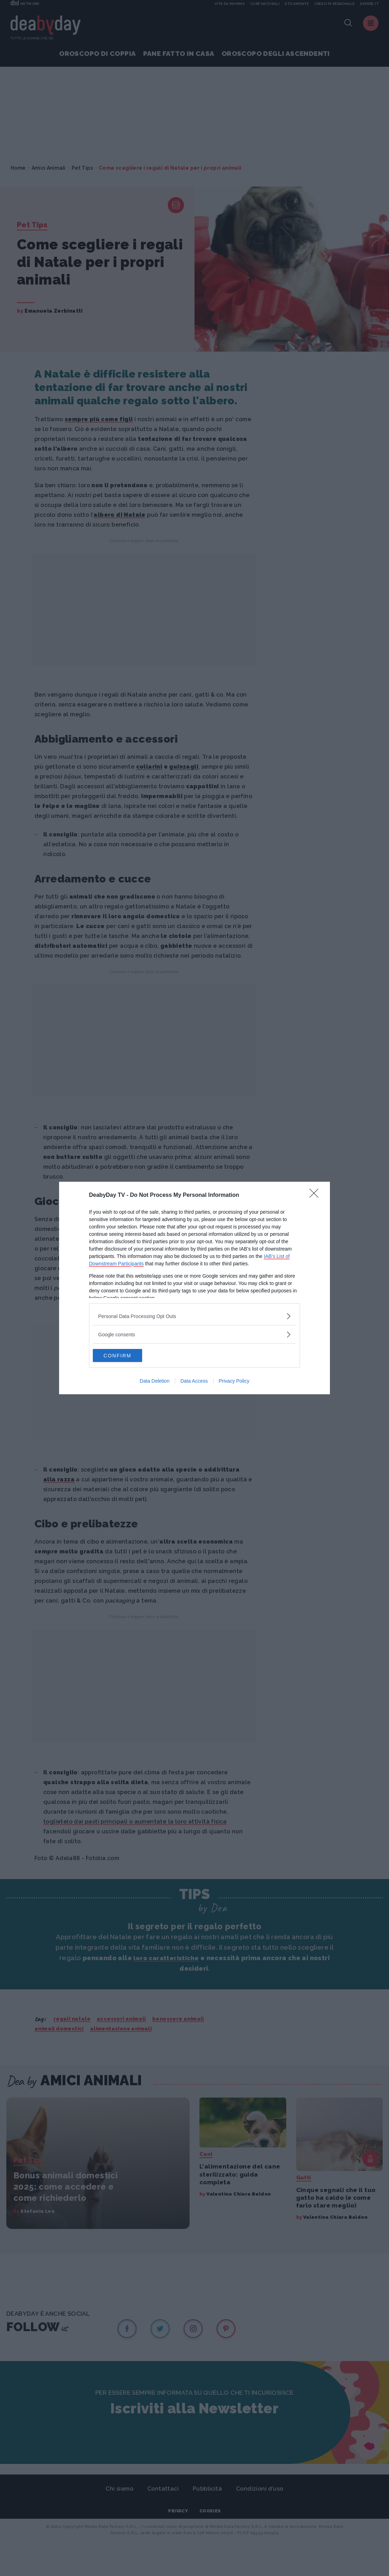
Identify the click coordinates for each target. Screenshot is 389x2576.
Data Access (194, 1381)
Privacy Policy (234, 1381)
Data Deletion (155, 1381)
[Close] (316, 1195)
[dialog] (194, 1288)
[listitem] (194, 1315)
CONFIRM (126, 1355)
